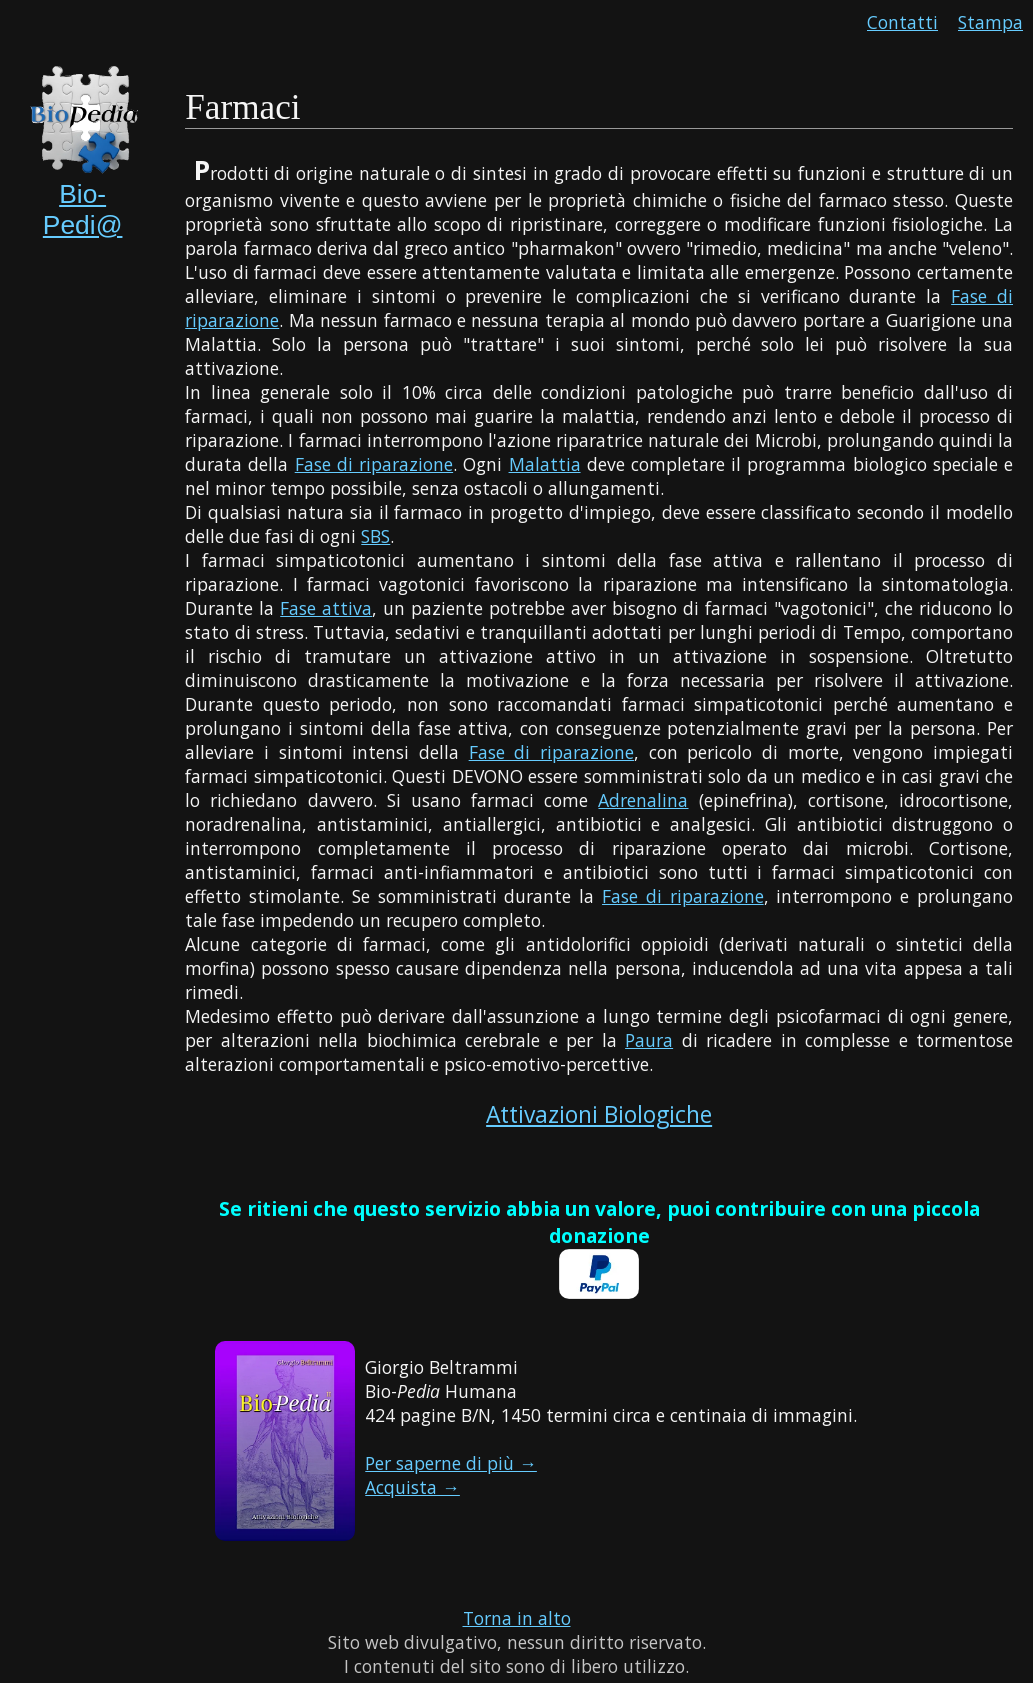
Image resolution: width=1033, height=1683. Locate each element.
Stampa (990, 22)
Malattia (545, 464)
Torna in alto (517, 1618)
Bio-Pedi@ (83, 209)
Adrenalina (643, 800)
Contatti (902, 22)
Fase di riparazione (374, 464)
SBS (375, 536)
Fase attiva (326, 608)
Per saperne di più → (451, 1463)
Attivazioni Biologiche (599, 1114)
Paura (649, 1040)
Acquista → (412, 1487)
